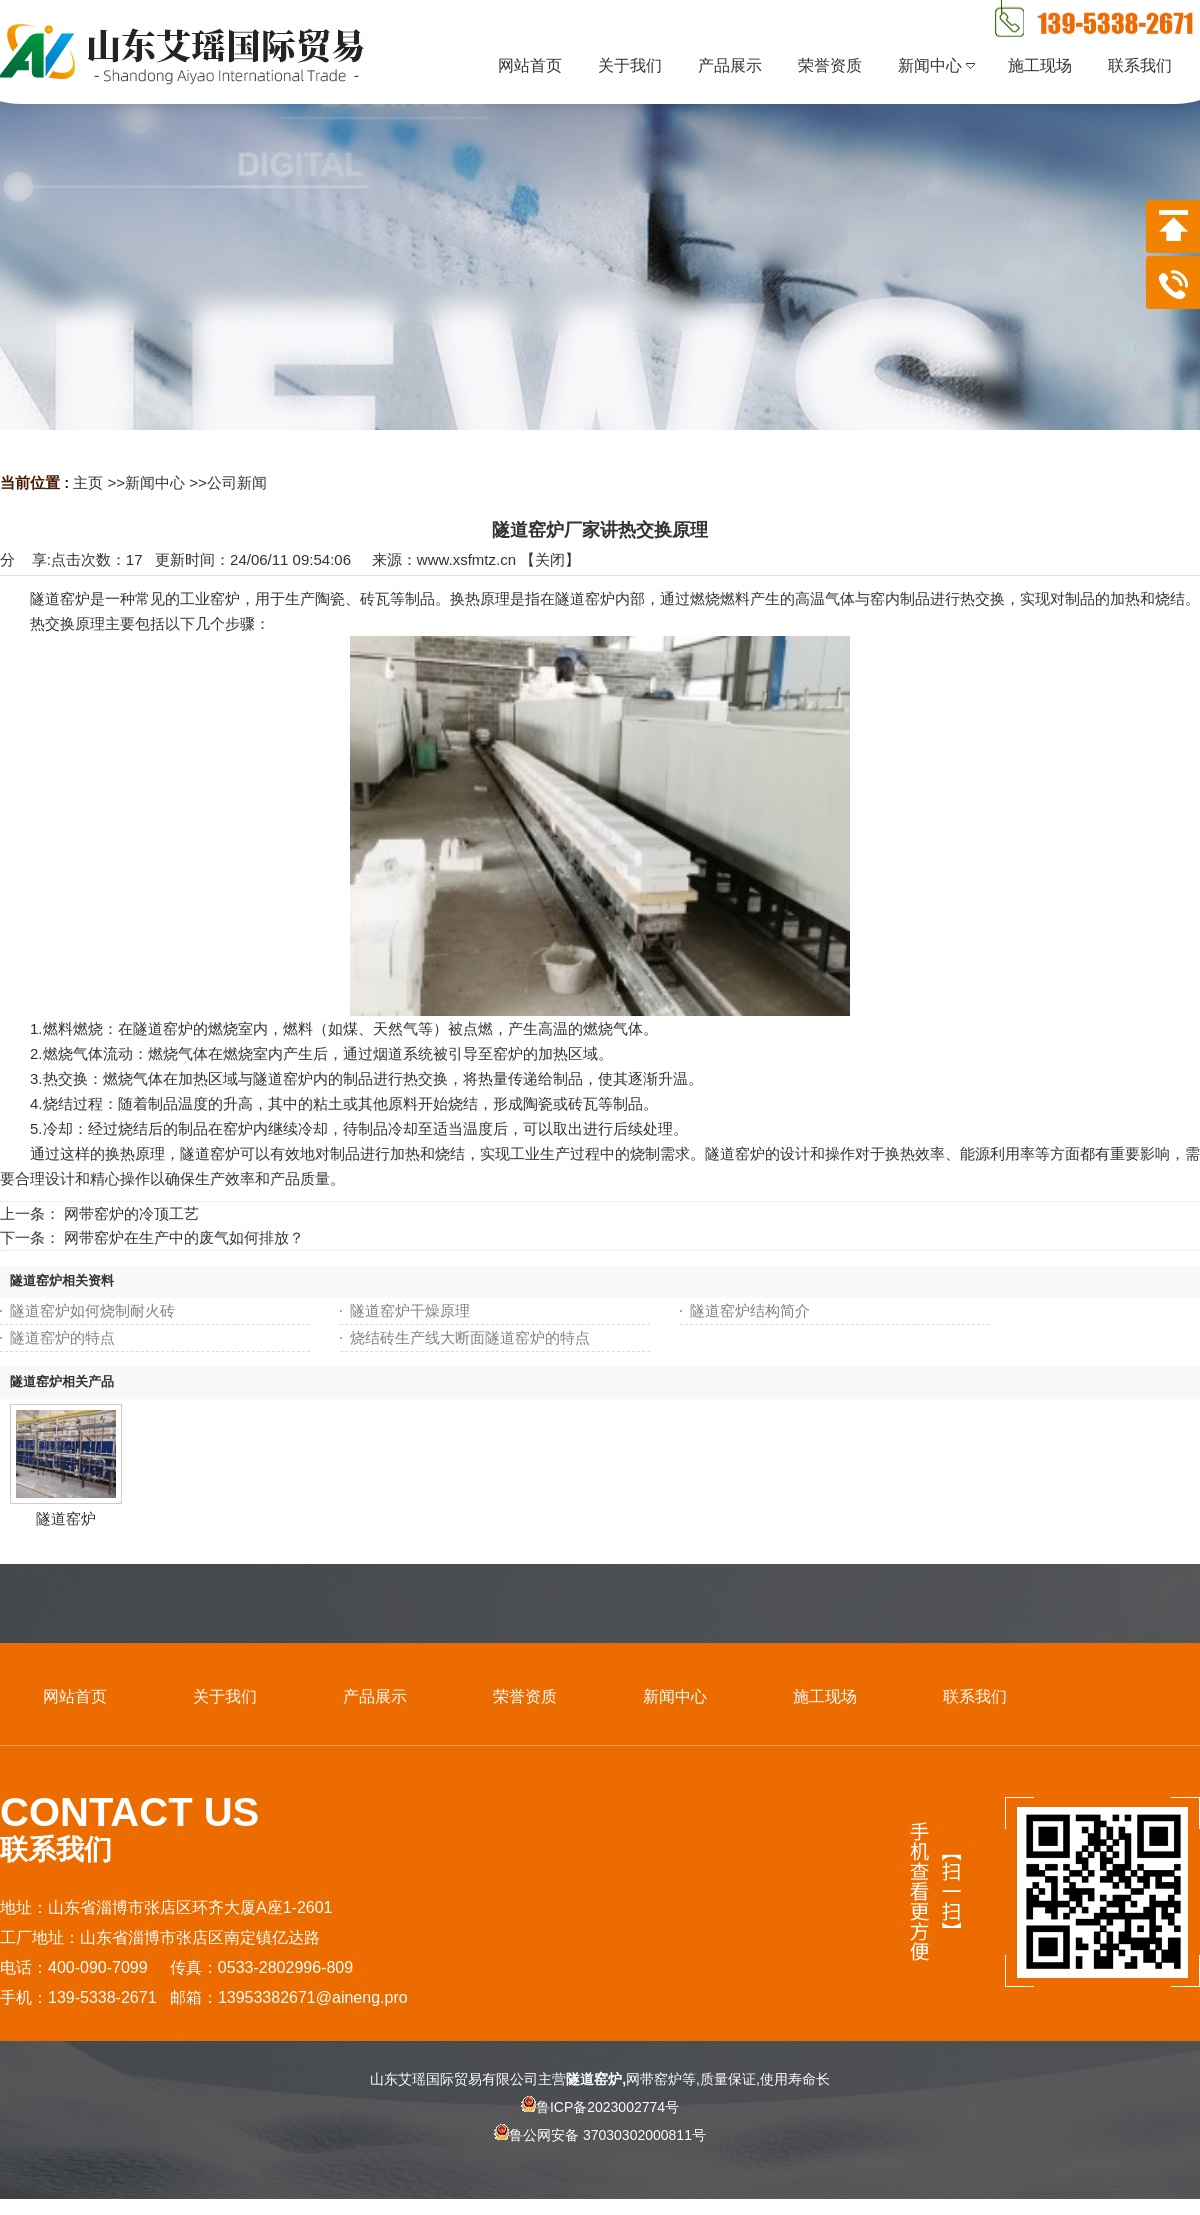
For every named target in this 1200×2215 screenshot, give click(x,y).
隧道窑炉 (66, 1518)
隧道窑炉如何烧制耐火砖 (92, 1310)
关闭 (550, 559)
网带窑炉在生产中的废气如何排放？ (184, 1237)
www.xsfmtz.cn (466, 559)
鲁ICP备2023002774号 (600, 2107)
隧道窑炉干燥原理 (410, 1310)
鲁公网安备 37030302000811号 (600, 2152)
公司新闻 (237, 482)
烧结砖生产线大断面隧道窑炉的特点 (470, 1337)
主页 (88, 482)
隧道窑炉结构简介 (750, 1310)
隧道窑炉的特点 (62, 1337)
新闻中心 (155, 482)
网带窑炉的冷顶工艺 (131, 1213)
